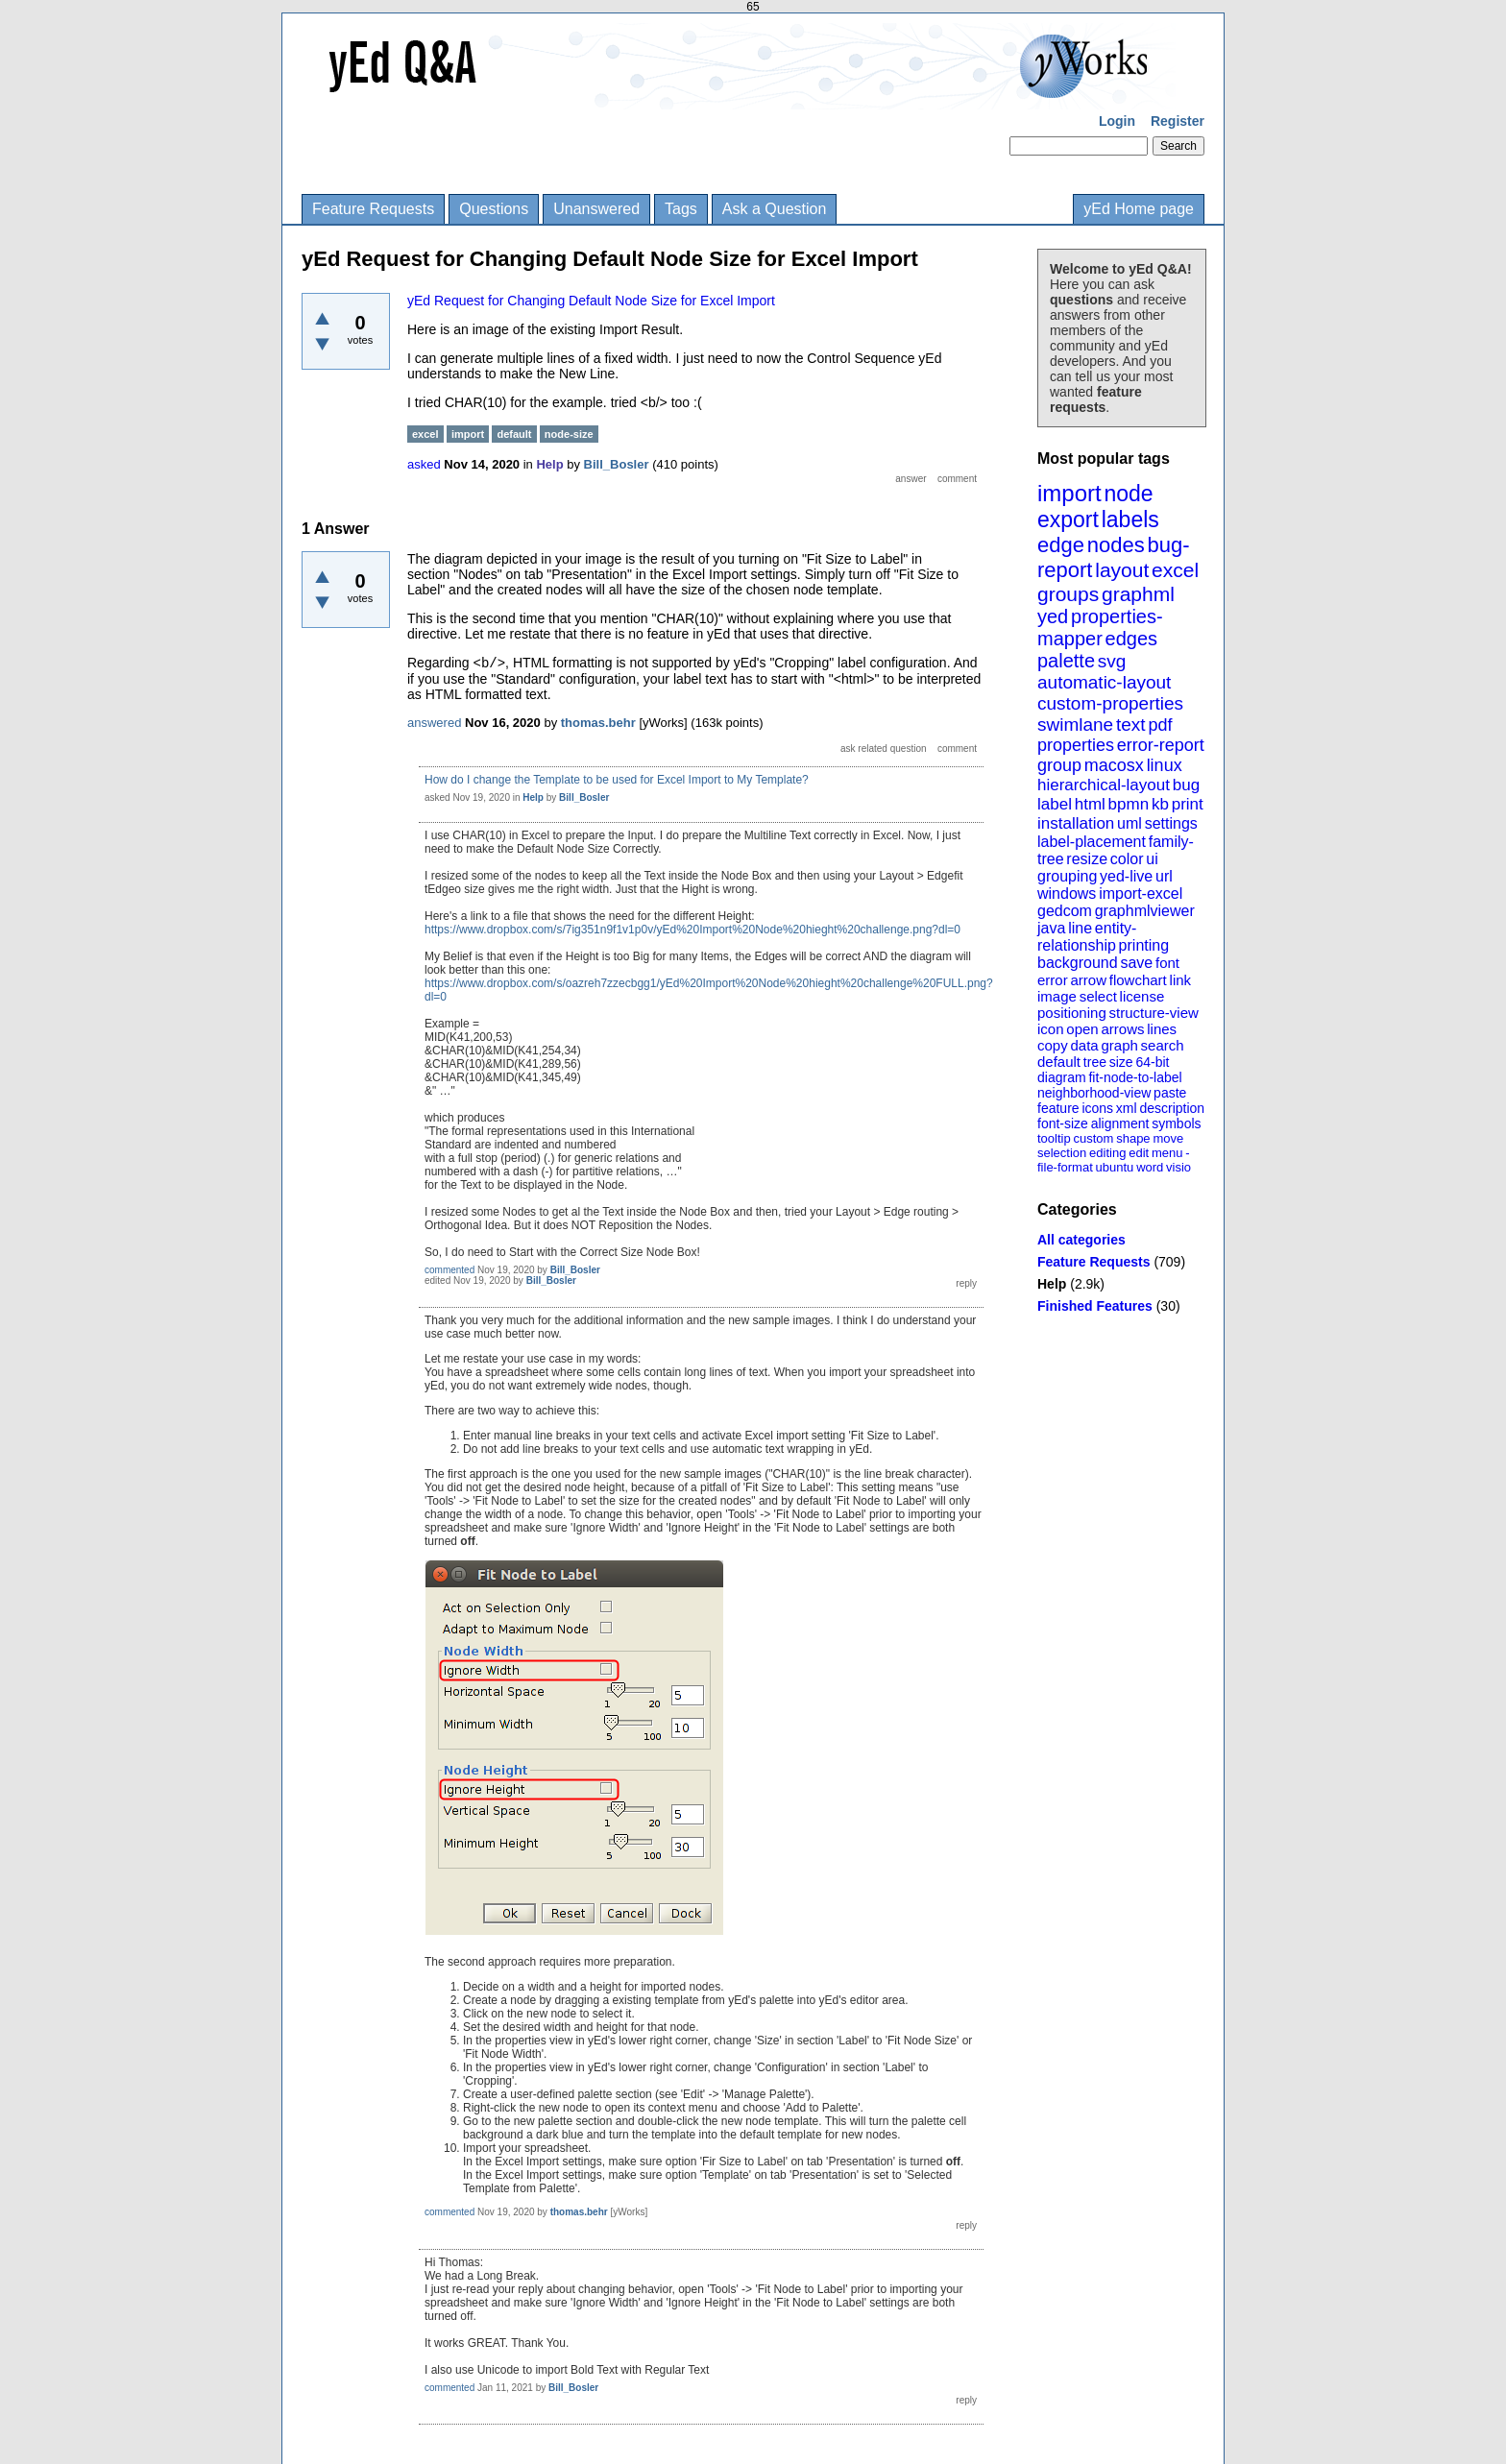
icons (1097, 1108)
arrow (1088, 980)
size (1121, 1062)
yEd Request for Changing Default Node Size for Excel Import (591, 300)
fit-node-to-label (1134, 1077)
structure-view (1154, 1012)
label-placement (1091, 841)
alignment (1120, 1123)
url (1164, 876)
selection (1061, 1153)
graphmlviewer (1145, 911)
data (1084, 1045)
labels (1130, 519)
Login (1117, 121)
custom (1093, 1138)
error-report (1160, 745)
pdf (1160, 725)
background (1077, 962)
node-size (569, 434)
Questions (493, 209)
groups (1068, 594)
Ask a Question (774, 209)
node (1128, 493)
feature (1058, 1108)
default (1059, 1061)
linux (1164, 765)
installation (1075, 823)
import (1069, 493)
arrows (1122, 1029)
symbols (1176, 1123)
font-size (1062, 1123)
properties (1075, 745)
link (1181, 980)
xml (1126, 1108)
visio (1178, 1167)
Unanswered (596, 209)
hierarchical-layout (1103, 785)
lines (1162, 1029)
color (1127, 859)
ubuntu (1115, 1167)
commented (449, 1270)
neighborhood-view (1094, 1092)
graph (1119, 1045)
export (1068, 519)
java (1051, 928)
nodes (1116, 545)
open (1082, 1029)
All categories (1081, 1239)
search (1162, 1045)
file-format (1065, 1167)
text (1131, 724)
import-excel (1140, 893)
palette (1066, 660)
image (1057, 996)
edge (1060, 545)
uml (1129, 823)
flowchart (1138, 980)
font (1167, 962)
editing (1107, 1153)
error (1052, 980)
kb (1160, 804)
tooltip (1054, 1138)
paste (1170, 1092)
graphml (1138, 594)
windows (1066, 893)
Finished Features (1095, 1306)
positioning (1071, 1012)
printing (1144, 945)
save (1136, 962)
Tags (681, 209)
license (1142, 996)
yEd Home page (1138, 209)
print (1187, 804)
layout (1122, 570)
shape (1133, 1138)
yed (1052, 616)
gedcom (1064, 911)
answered (434, 722)
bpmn (1129, 804)
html (1090, 804)
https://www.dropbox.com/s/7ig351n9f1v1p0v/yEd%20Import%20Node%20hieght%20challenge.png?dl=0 (692, 929)
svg (1112, 661)
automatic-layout (1104, 682)
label (1054, 804)
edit (1139, 1153)
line (1080, 928)
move (1168, 1138)
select (1098, 996)
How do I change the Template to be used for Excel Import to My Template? (617, 779)
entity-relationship (1086, 937)
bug (1186, 785)
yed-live (1126, 876)
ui (1151, 859)
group (1059, 765)
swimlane (1075, 724)
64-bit (1152, 1062)
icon (1050, 1029)
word (1149, 1167)
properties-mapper (1100, 627)
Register (1177, 121)
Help (1051, 1284)
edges (1131, 638)
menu (1167, 1153)
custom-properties (1110, 703)
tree (1094, 1062)
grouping (1067, 876)
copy (1052, 1045)
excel (1175, 570)
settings (1171, 823)
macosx (1114, 765)
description (1171, 1108)
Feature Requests (373, 209)
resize (1086, 859)
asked (424, 464)
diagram (1061, 1077)
